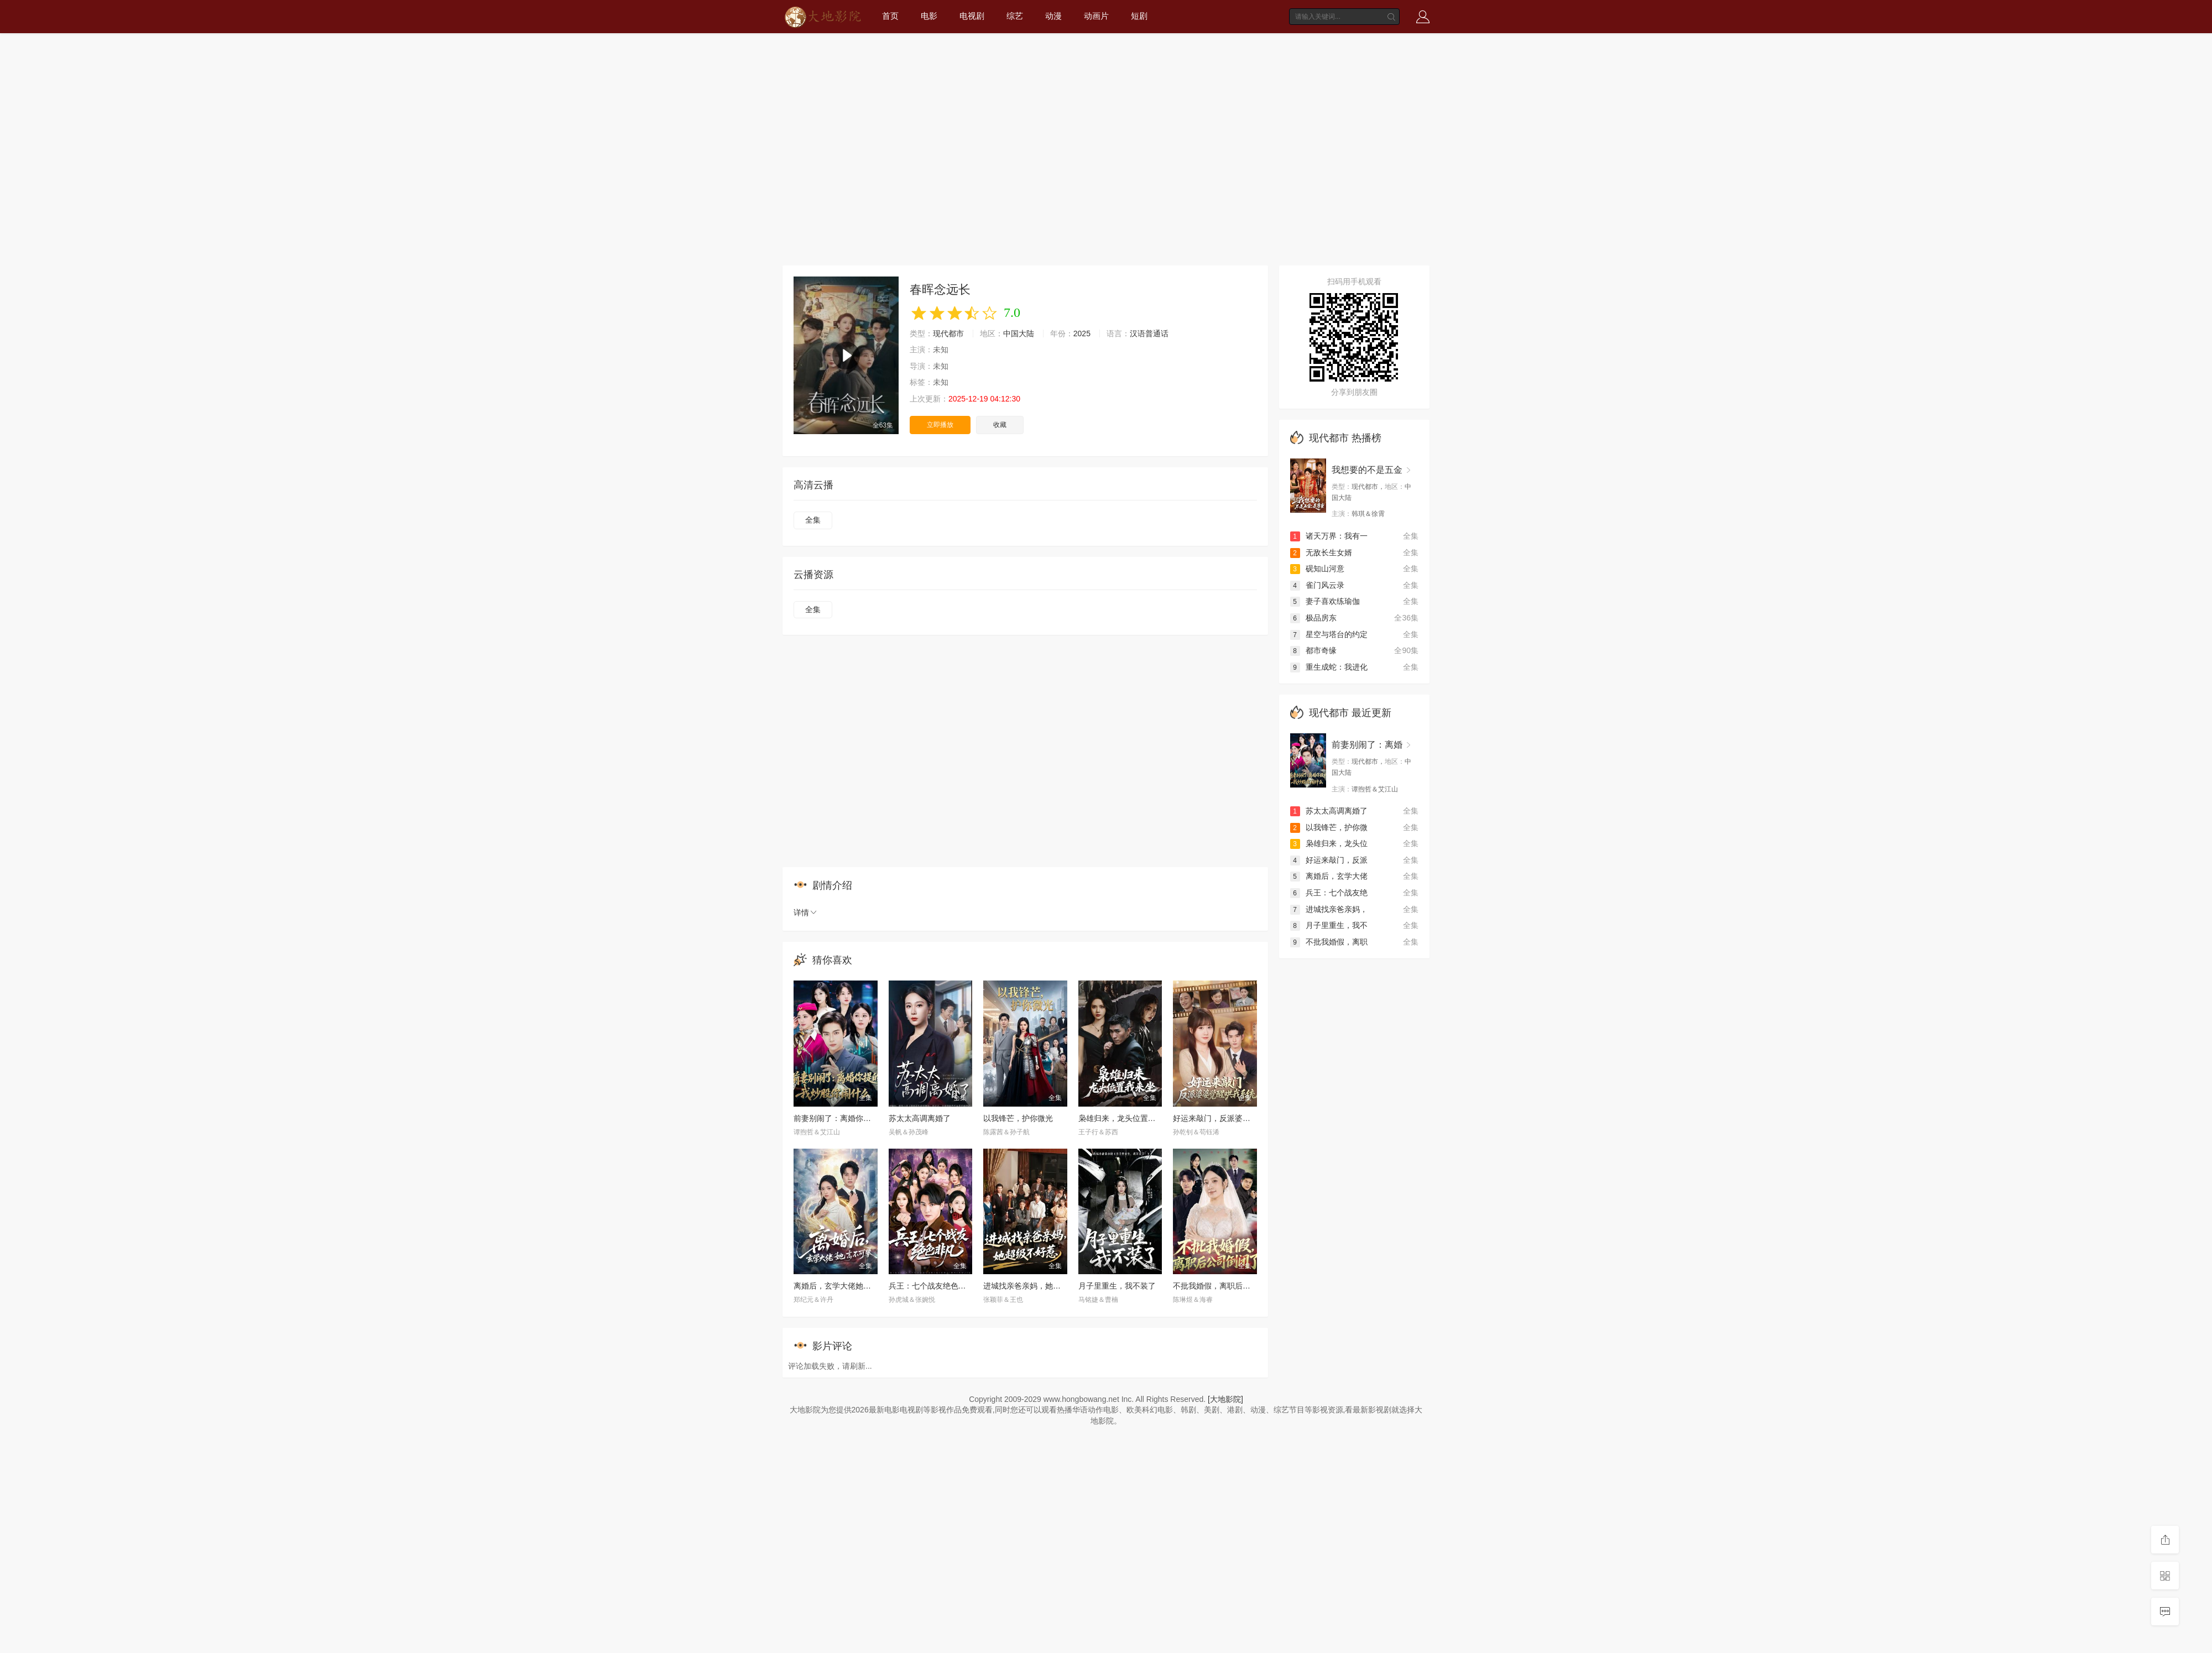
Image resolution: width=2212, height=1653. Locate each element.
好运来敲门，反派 (1329, 860)
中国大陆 (1018, 333)
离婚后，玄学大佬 (1329, 876)
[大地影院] (1225, 1399)
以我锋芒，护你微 (1329, 827)
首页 (890, 15)
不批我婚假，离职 (1329, 941)
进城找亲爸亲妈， (1329, 909)
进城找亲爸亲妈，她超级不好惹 (1037, 1285)
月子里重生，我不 (1329, 925)
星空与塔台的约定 (1329, 634)
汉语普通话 (1149, 333)
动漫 (1053, 15)
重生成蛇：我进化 (1329, 667)
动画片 (1096, 15)
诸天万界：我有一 (1329, 535)
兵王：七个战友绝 (1329, 892)
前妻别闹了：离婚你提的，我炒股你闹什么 (867, 1118)
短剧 (1139, 15)
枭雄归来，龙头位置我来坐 (1124, 1118)
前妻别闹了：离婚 (1367, 744)
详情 (806, 912)
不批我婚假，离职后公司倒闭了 (1227, 1285)
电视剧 (971, 15)
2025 (1082, 333)
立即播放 (940, 425)
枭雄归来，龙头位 (1329, 843)
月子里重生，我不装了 (1117, 1285)
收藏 (999, 425)
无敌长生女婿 (1321, 552)
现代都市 (948, 333)
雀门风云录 (1317, 585)
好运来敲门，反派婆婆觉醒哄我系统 (1235, 1118)
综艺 (1014, 15)
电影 (929, 15)
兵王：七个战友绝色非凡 (931, 1285)
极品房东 (1313, 617)
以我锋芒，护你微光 (1018, 1118)
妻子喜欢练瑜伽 (1325, 601)
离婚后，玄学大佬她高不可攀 (844, 1285)
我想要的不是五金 (1367, 469)
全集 (813, 519)
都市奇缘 (1313, 650)
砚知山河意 (1317, 568)
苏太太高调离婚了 (920, 1118)
